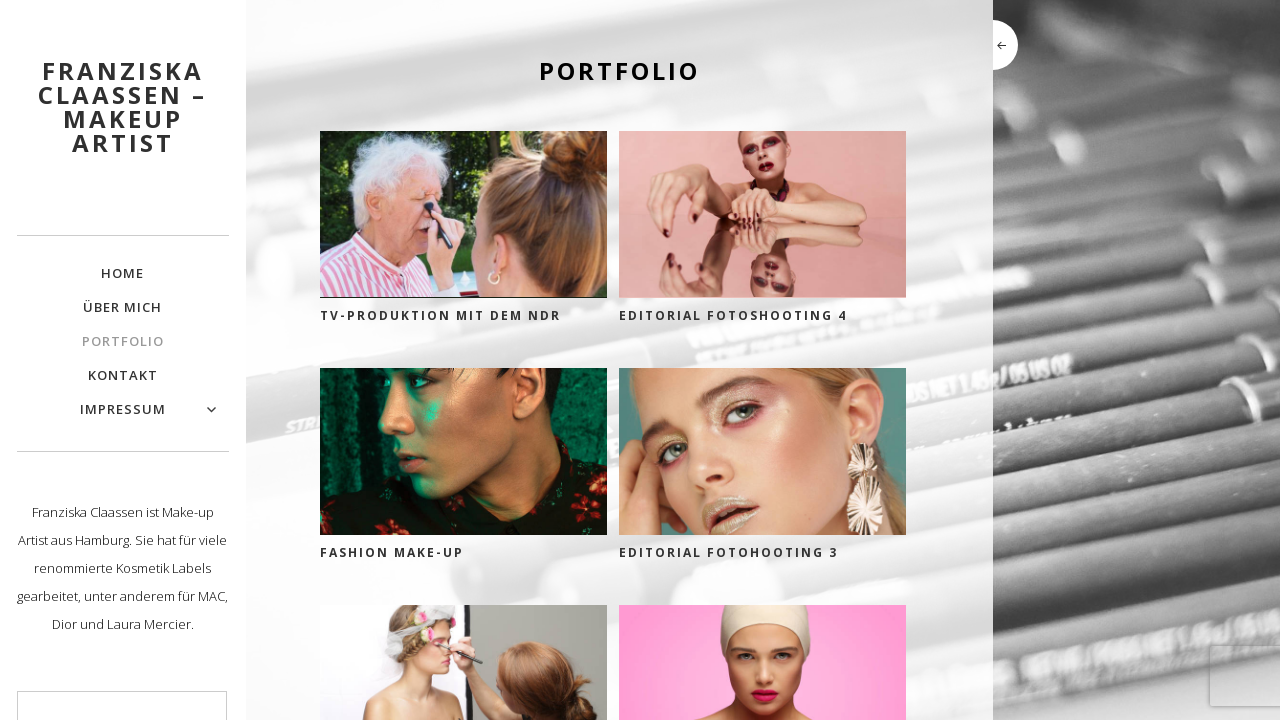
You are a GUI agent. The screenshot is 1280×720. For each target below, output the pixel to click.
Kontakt (123, 375)
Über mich (122, 307)
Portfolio (123, 341)
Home (122, 273)
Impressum (123, 409)
